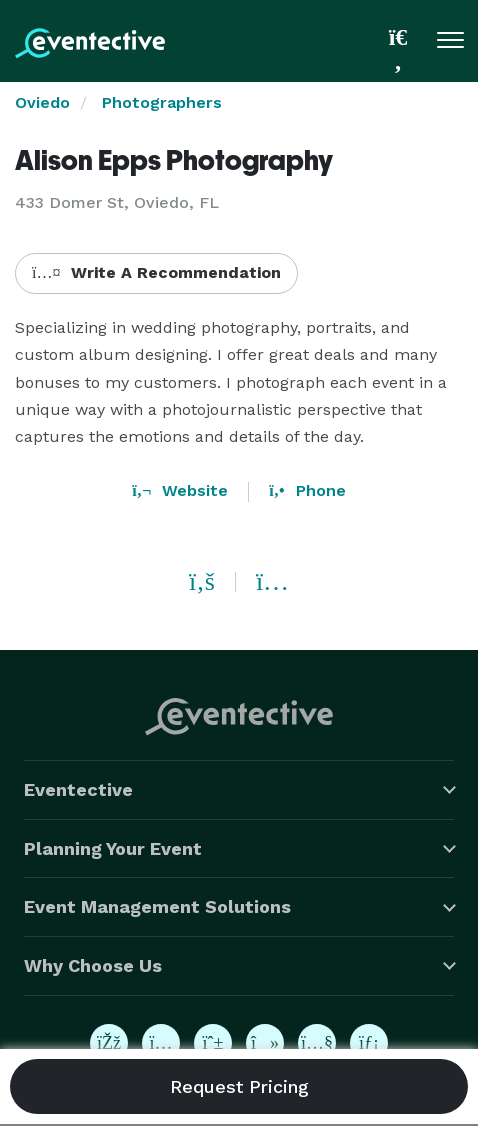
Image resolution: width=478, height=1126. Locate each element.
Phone (307, 490)
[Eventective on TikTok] (265, 1043)
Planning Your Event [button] (113, 848)
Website (180, 490)
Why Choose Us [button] (93, 965)
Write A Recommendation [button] (156, 272)
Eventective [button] (78, 789)
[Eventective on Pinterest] (213, 1043)
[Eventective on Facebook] (109, 1043)
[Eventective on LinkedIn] (369, 1043)
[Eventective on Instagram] (161, 1043)
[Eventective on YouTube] (317, 1043)
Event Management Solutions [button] (157, 906)
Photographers (162, 102)
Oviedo (42, 102)
